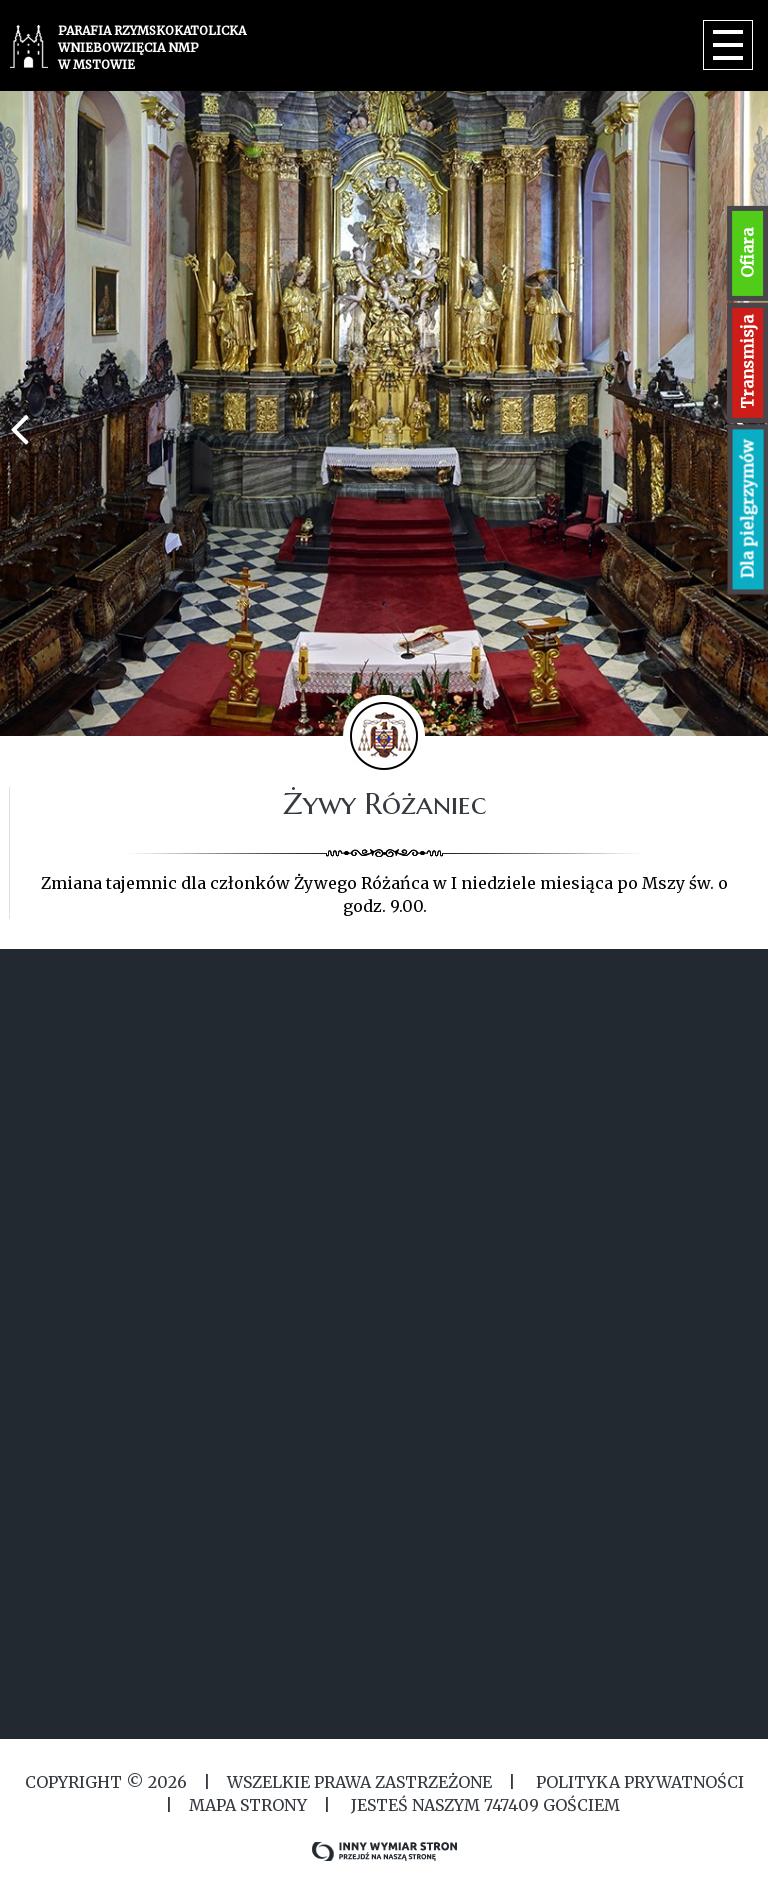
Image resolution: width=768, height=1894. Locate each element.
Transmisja (747, 362)
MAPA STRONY (248, 1805)
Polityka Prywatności (638, 1782)
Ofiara (747, 253)
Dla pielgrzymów (748, 509)
